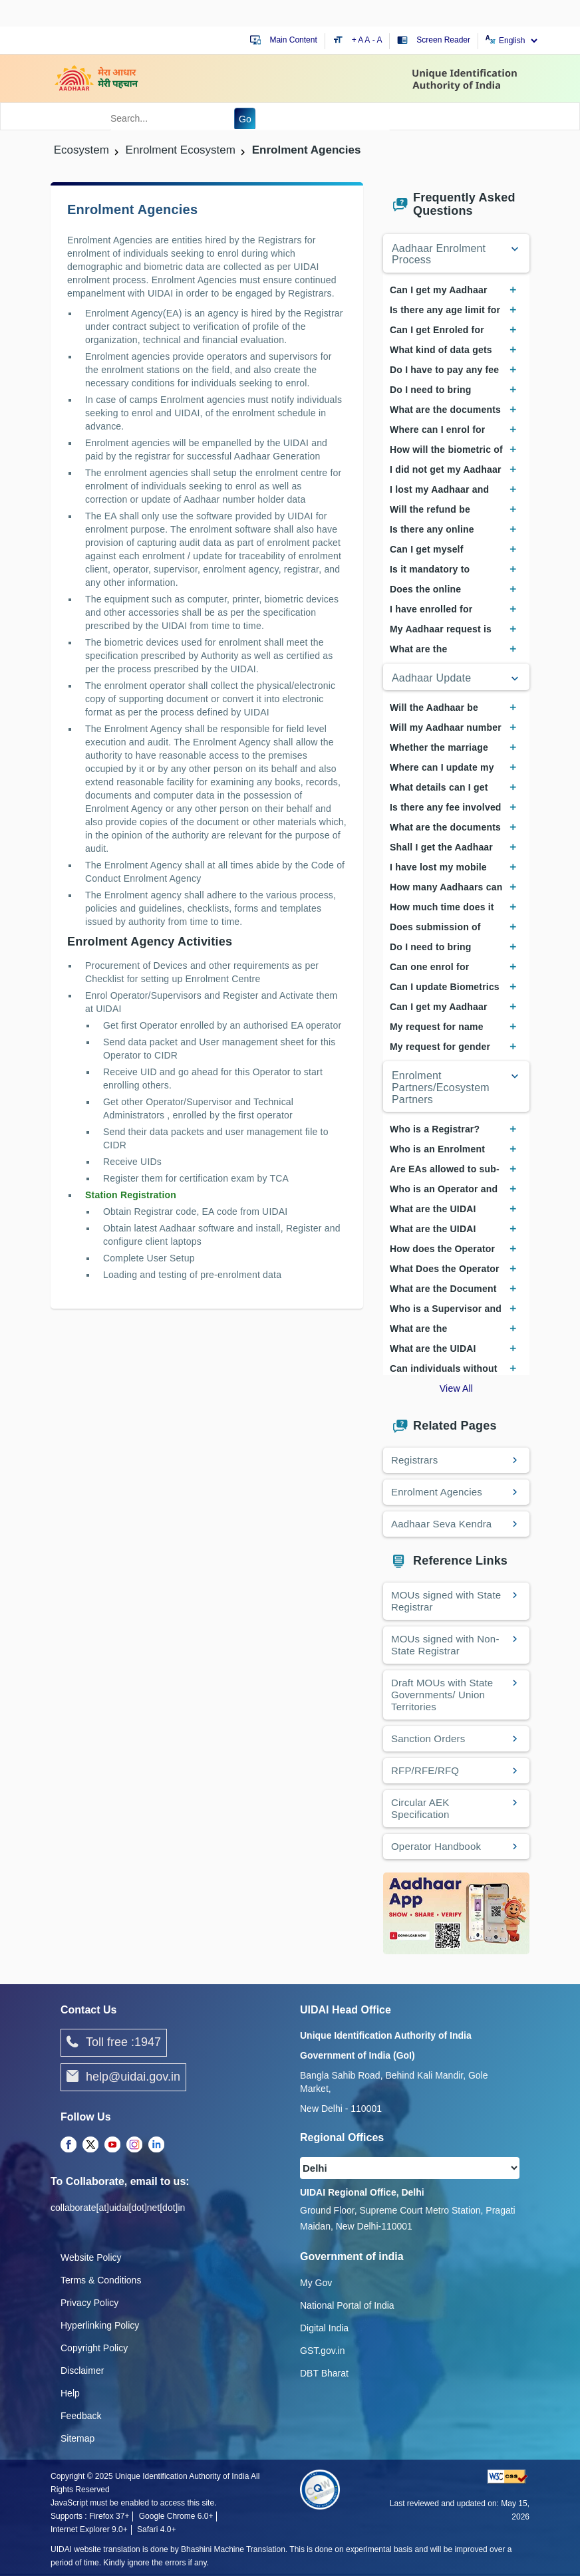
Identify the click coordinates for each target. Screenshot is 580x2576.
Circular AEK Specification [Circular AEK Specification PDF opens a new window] (420, 1808)
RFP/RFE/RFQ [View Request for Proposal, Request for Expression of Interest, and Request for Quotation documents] (425, 1770)
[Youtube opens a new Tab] (112, 2145)
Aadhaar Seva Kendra (441, 1523)
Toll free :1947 (114, 2043)
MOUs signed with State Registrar (446, 1600)
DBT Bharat (324, 2373)
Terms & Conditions (101, 2280)
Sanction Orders (428, 1738)
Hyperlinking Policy (100, 2325)
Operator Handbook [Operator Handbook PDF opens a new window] (436, 1846)
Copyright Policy (94, 2348)
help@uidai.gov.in (123, 2077)
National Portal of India (347, 2305)
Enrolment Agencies (436, 1491)
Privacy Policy (89, 2302)
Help (70, 2393)
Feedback (81, 2415)
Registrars (414, 1460)
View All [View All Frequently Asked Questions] (456, 1388)
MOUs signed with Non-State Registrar (445, 1644)
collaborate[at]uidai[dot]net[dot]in (118, 2207)
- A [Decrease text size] (377, 40)
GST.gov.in (322, 2350)
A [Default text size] (367, 40)
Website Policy (91, 2257)
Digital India (324, 2328)
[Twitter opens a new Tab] (90, 2145)
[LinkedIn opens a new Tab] (156, 2145)
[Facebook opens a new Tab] (68, 2145)
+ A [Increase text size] (358, 40)
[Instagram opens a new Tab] (134, 2145)
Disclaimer (82, 2370)
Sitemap (77, 2438)
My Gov (316, 2282)
